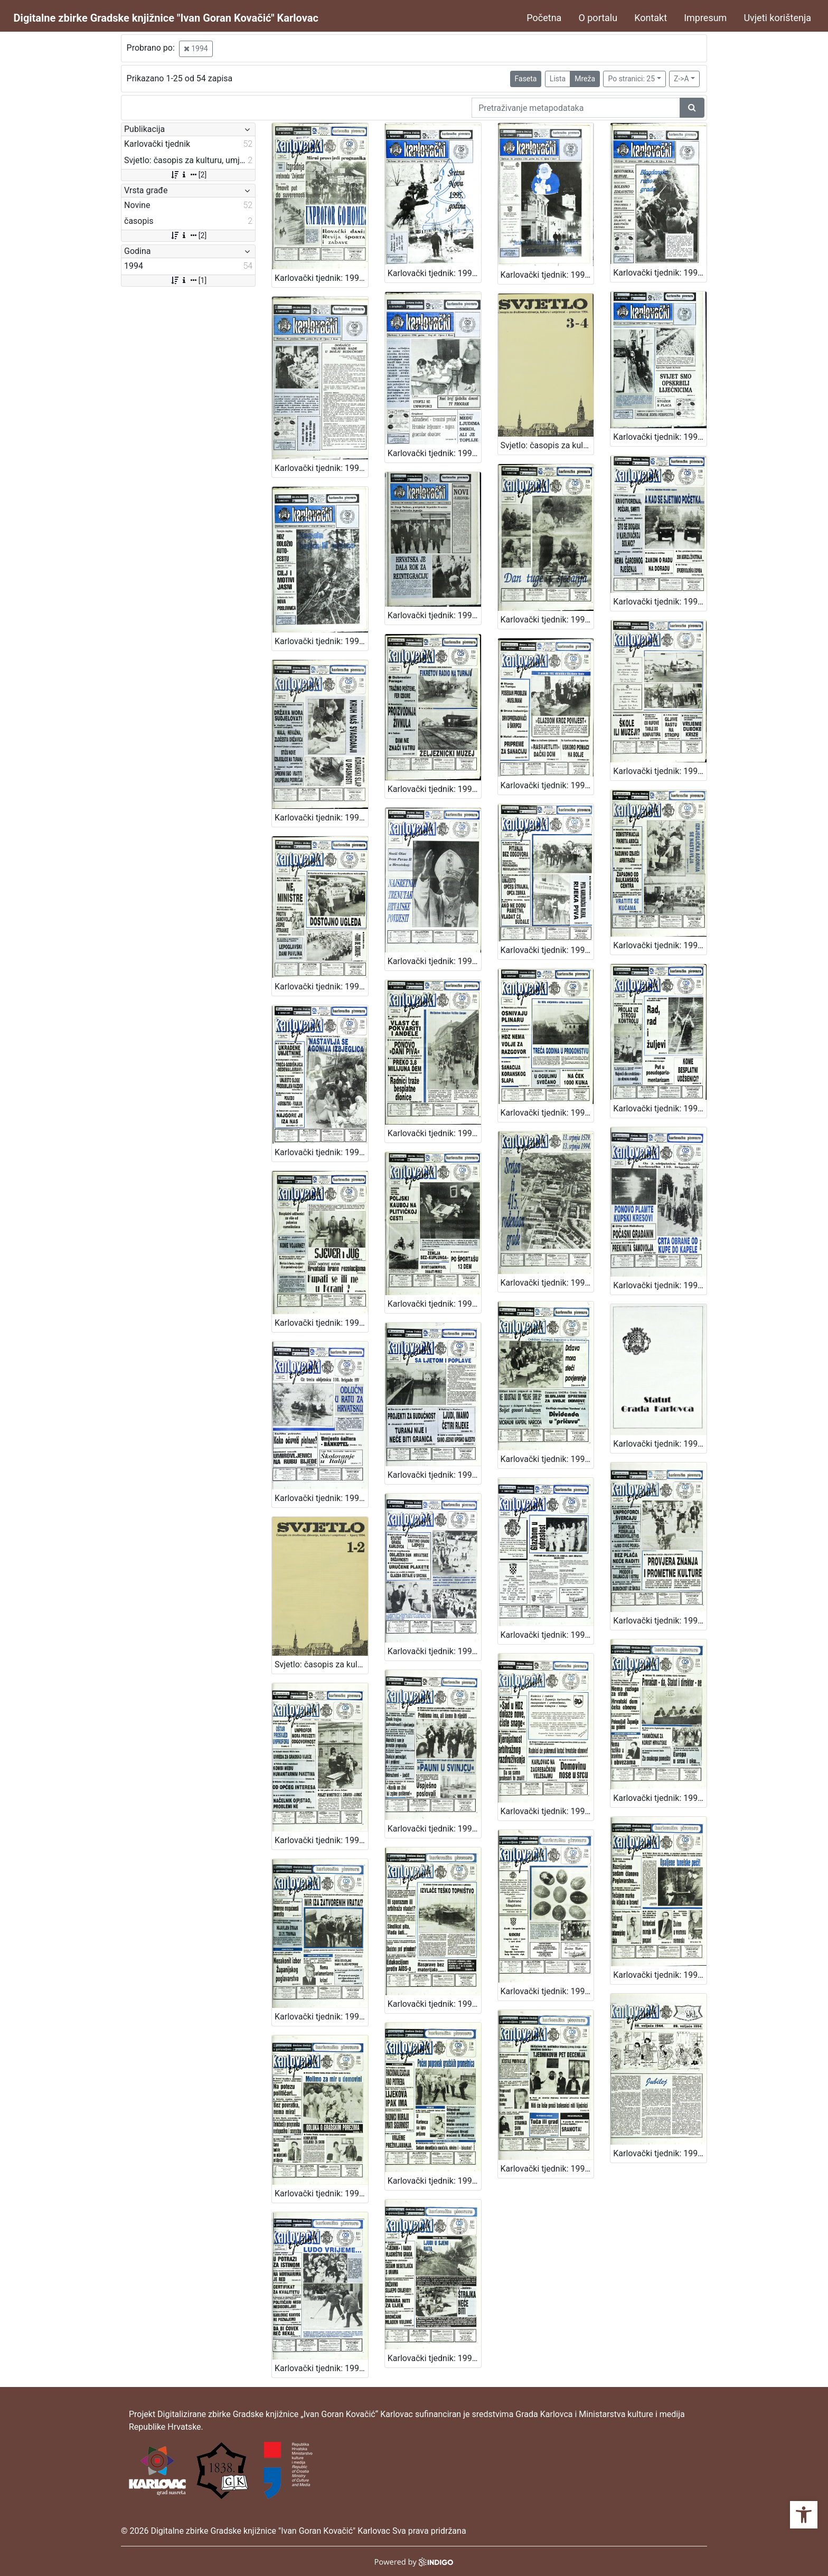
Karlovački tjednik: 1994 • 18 (434, 1829)
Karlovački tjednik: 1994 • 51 (547, 275)
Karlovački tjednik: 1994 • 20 (660, 1621)
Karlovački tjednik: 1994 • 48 (434, 453)
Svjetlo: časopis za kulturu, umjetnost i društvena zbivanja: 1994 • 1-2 (321, 1664)
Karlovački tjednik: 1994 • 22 (434, 1651)
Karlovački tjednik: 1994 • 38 (321, 987)
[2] (188, 175)
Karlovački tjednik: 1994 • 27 (321, 278)
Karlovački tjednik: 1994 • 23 (547, 1459)
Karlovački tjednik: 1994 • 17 (547, 1811)
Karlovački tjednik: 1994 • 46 (321, 641)
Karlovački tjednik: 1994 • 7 (321, 2368)
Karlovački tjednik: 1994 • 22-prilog (660, 1444)
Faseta (526, 78)
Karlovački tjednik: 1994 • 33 (434, 1133)
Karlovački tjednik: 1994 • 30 (321, 1323)
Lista (558, 78)
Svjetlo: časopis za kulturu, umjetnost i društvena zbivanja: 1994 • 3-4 (547, 445)
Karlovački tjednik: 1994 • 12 (321, 2193)
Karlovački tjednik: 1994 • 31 (660, 1108)
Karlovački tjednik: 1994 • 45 (434, 615)
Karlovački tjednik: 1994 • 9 (547, 2169)
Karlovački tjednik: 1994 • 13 (547, 1991)
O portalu (597, 17)
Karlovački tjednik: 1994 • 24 (434, 1475)
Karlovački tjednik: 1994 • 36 (547, 950)
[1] (188, 280)
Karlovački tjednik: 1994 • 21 (547, 1635)
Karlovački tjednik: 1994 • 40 (547, 785)
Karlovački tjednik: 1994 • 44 (547, 620)
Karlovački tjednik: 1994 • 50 (660, 273)
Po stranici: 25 (631, 78)
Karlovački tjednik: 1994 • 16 (660, 1798)
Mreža (585, 78)
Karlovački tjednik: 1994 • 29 (434, 1304)
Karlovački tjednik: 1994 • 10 (434, 2181)
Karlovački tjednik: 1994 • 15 (321, 2017)
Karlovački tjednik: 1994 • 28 (547, 1283)
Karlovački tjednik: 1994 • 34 (321, 1152)
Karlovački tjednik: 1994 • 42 (321, 818)
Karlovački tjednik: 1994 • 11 (660, 1975)
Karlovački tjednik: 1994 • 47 (660, 437)
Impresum (705, 17)
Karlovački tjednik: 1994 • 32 (547, 1113)
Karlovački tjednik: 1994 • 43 (660, 602)
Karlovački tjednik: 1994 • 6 (434, 2358)
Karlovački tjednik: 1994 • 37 (434, 961)
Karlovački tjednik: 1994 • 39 (660, 771)
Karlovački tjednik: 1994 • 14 (434, 2004)
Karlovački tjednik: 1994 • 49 (321, 468)
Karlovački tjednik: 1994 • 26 (660, 1285)
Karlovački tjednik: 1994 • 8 (660, 2153)
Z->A (681, 78)
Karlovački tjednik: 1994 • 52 (434, 273)
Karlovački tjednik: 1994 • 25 (321, 1498)
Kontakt (650, 17)
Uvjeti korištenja (777, 17)
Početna (543, 17)
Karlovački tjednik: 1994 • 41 (434, 789)
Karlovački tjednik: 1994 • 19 (321, 1840)
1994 (196, 48)
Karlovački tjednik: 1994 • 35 (660, 945)
